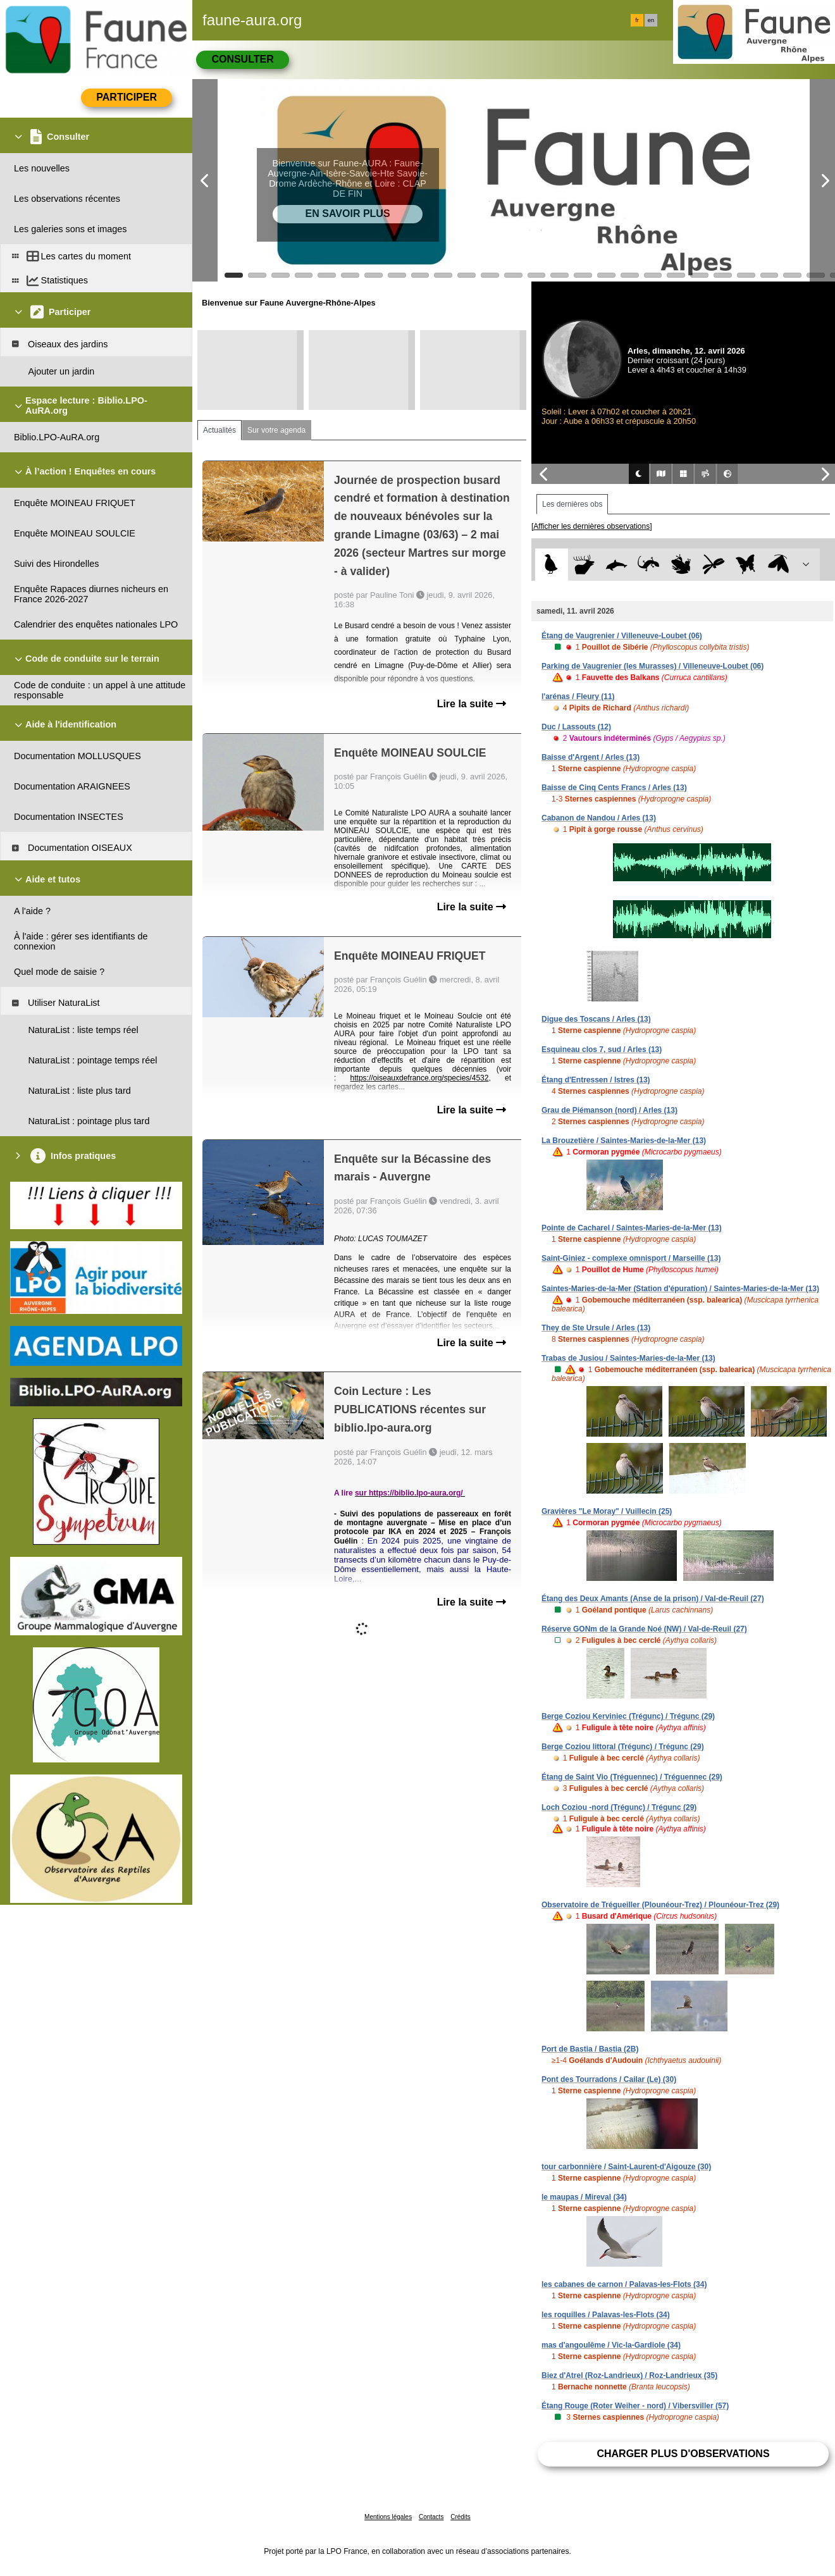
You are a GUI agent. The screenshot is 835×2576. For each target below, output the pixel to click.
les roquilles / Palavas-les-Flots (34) (605, 2314)
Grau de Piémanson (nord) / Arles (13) (609, 1110)
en (651, 20)
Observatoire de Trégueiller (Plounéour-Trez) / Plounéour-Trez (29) (660, 1904)
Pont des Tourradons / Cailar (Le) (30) (608, 2079)
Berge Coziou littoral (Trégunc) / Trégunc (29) (622, 1746)
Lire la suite (471, 704)
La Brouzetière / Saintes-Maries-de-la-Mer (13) (623, 1140)
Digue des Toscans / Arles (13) (596, 1019)
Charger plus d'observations (683, 2453)
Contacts (431, 2516)
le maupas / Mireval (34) (584, 2197)
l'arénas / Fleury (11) (578, 696)
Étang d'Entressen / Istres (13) (595, 1079)
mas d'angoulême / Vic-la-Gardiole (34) (611, 2345)
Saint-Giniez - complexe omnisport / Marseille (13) (631, 1258)
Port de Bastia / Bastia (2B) (589, 2049)
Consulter (242, 59)
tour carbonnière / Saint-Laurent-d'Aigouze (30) (626, 2166)
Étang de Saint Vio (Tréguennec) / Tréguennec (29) (631, 1777)
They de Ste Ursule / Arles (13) (595, 1327)
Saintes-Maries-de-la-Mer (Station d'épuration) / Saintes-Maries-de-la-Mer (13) (680, 1288)
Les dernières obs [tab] (572, 504)
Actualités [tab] (219, 430)
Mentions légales (388, 2516)
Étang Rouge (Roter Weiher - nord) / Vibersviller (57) (635, 2405)
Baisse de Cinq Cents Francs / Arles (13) (614, 787)
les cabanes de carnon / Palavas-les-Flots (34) (624, 2284)
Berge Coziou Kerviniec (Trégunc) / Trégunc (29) (628, 1716)
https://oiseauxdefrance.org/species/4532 (419, 1078)
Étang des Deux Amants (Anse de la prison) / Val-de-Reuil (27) (652, 1598)
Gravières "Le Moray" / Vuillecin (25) (606, 1511)
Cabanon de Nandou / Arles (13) (598, 818)
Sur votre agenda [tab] (276, 430)
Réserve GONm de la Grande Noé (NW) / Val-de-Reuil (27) (644, 1629)
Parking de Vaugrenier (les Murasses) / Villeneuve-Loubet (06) (652, 666)
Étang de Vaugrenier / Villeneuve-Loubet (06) (621, 635)
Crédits (460, 2516)
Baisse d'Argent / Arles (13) (590, 757)
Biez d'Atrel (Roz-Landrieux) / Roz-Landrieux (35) (629, 2375)
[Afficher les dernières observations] (591, 526)
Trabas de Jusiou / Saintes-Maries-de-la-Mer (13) (628, 1358)
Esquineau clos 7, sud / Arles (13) (601, 1049)
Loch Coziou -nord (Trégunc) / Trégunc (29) (618, 1807)
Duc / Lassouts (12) (576, 726)
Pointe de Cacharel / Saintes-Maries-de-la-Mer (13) (631, 1227)
